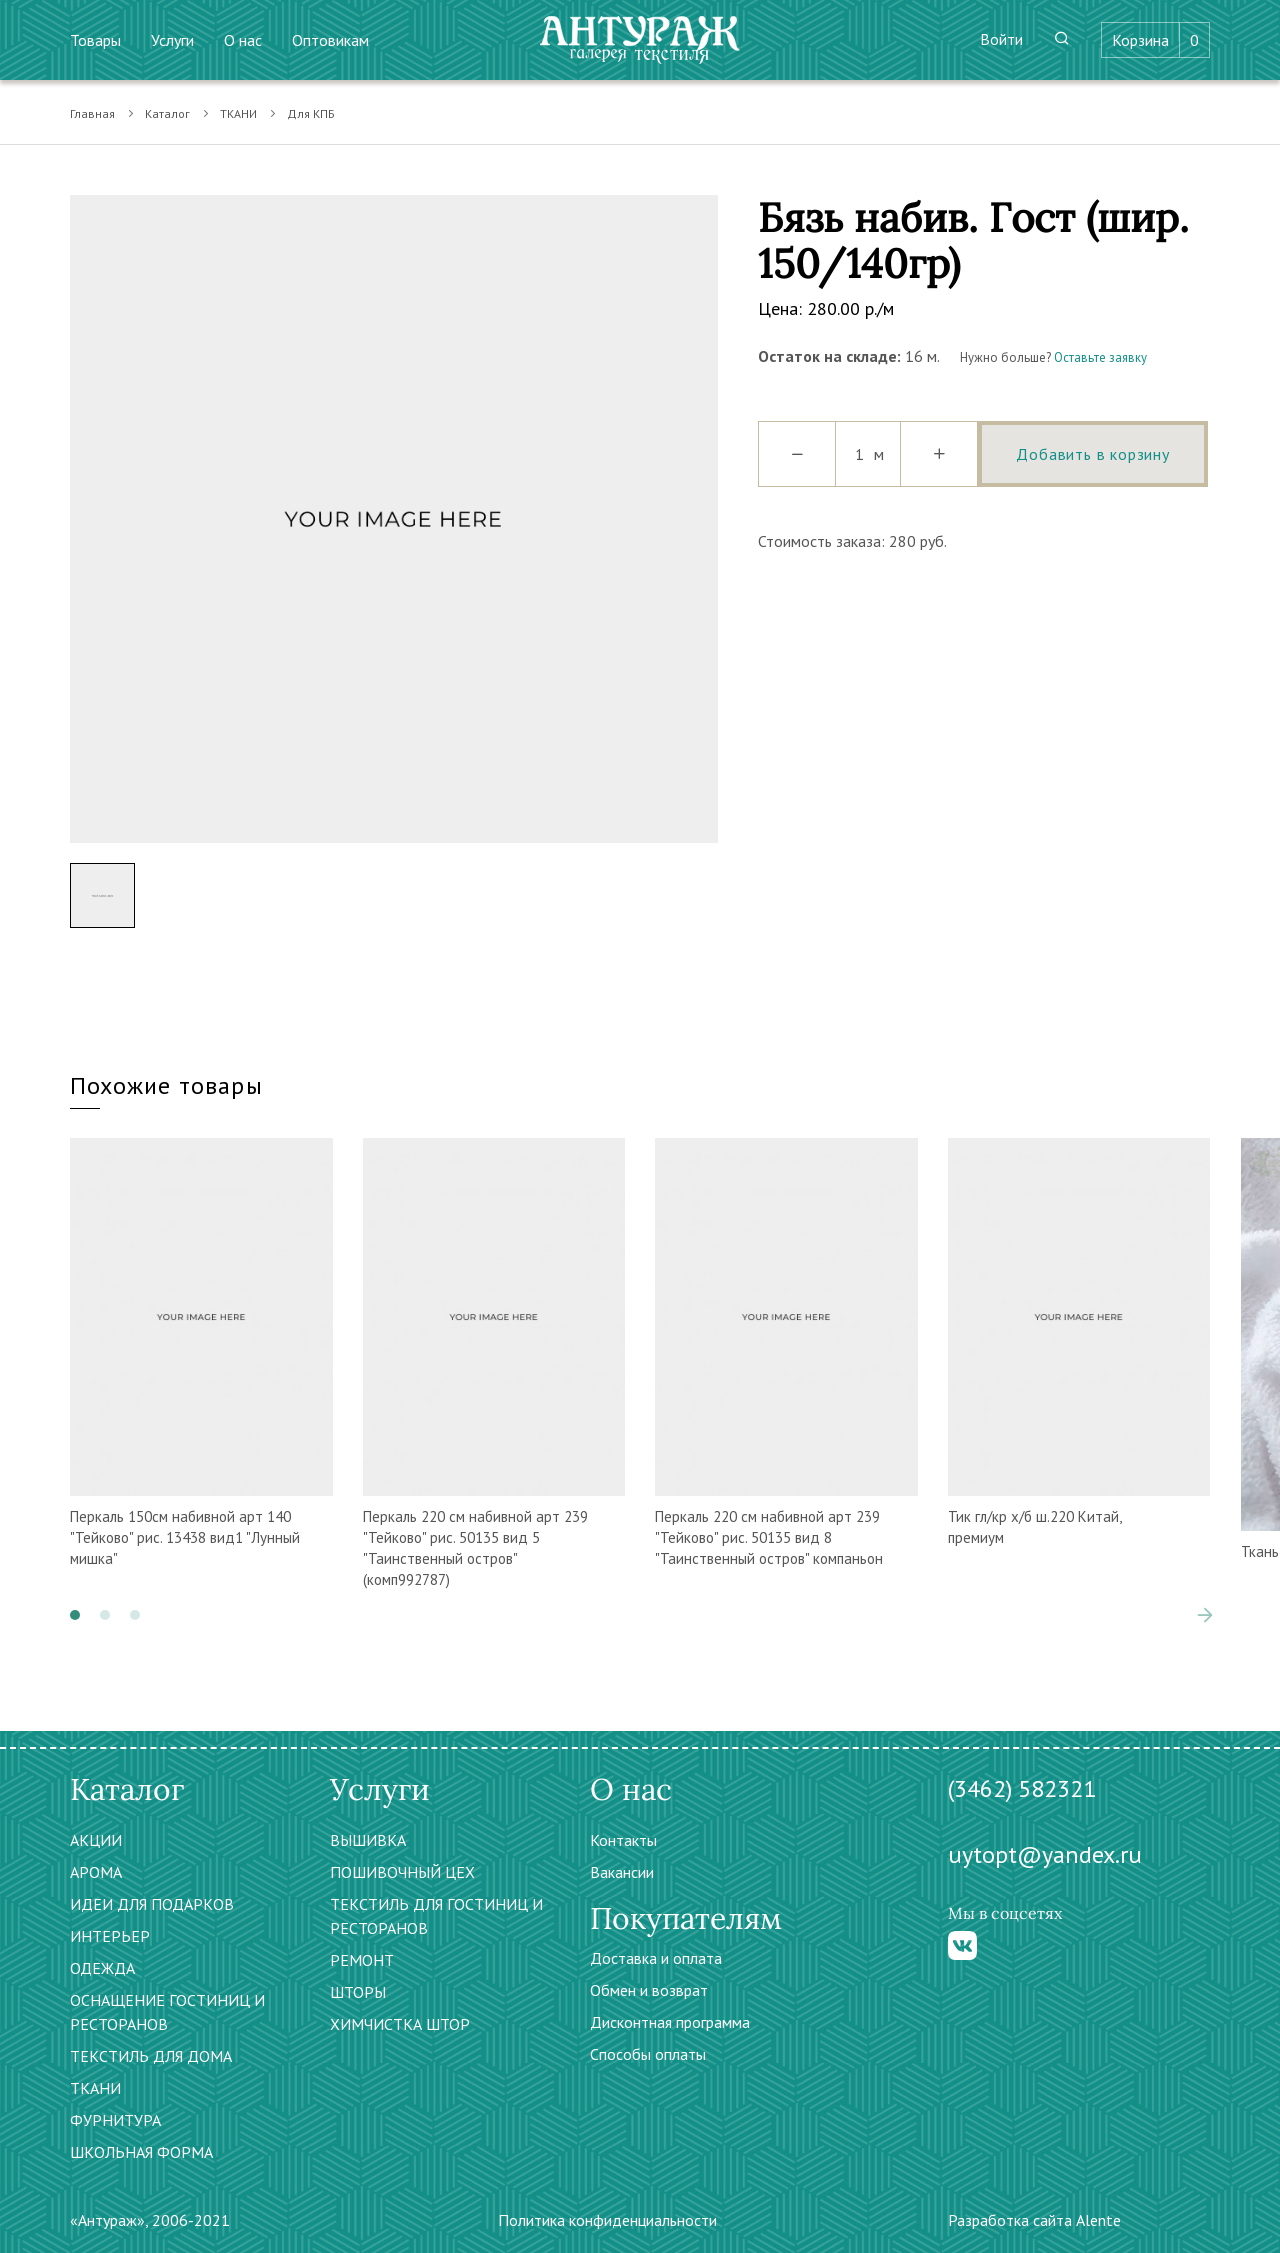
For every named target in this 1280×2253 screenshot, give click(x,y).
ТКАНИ (238, 113)
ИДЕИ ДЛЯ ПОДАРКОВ (152, 1904)
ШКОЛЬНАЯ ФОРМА (141, 2152)
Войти (1001, 39)
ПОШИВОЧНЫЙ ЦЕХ (402, 1872)
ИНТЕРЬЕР (110, 1936)
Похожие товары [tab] (166, 1085)
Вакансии (622, 1872)
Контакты (623, 1840)
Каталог (167, 113)
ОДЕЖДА (102, 1968)
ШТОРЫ (358, 1992)
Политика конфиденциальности (607, 2220)
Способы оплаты (648, 2054)
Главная (92, 113)
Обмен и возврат (649, 1990)
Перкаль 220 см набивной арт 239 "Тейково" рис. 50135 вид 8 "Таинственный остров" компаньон (769, 1537)
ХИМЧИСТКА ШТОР (400, 2024)
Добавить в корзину (1092, 454)
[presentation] (1205, 1615)
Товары (95, 40)
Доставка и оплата (656, 1958)
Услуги (172, 40)
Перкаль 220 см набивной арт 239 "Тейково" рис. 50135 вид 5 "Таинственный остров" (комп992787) (475, 1548)
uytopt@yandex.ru (1045, 1854)
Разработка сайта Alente (1034, 2220)
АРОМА (96, 1872)
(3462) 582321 (1022, 1788)
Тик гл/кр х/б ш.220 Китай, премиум (1034, 1527)
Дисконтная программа (670, 2022)
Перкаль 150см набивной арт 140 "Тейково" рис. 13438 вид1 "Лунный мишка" (185, 1537)
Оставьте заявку (1100, 357)
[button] (75, 1615)
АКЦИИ (96, 1840)
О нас (243, 40)
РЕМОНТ (362, 1960)
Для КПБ (311, 113)
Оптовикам (330, 40)
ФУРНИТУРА (115, 2120)
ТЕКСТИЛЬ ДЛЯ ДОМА (151, 2056)
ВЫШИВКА (368, 1840)
